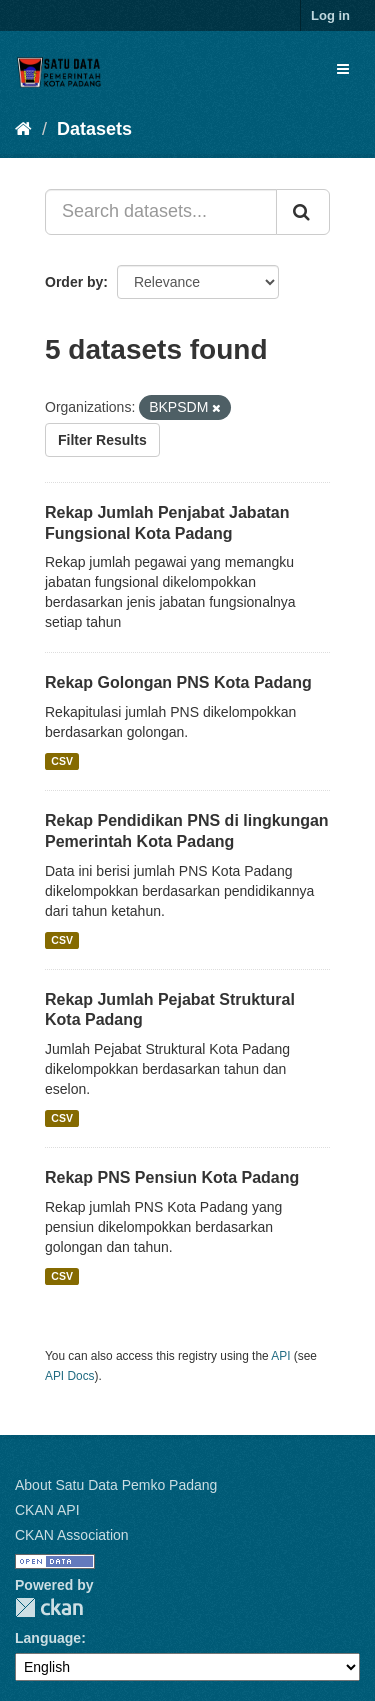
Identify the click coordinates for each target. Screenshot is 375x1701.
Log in (330, 15)
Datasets (94, 129)
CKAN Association (72, 1535)
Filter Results (102, 440)
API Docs (70, 1376)
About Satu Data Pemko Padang (116, 1485)
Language (48, 1638)
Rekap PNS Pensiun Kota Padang (172, 1177)
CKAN (49, 1607)
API (280, 1356)
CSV (62, 761)
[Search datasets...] (161, 212)
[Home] (23, 129)
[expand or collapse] (343, 69)
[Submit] (303, 212)
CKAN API (47, 1510)
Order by (74, 282)
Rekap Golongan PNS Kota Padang (178, 682)
